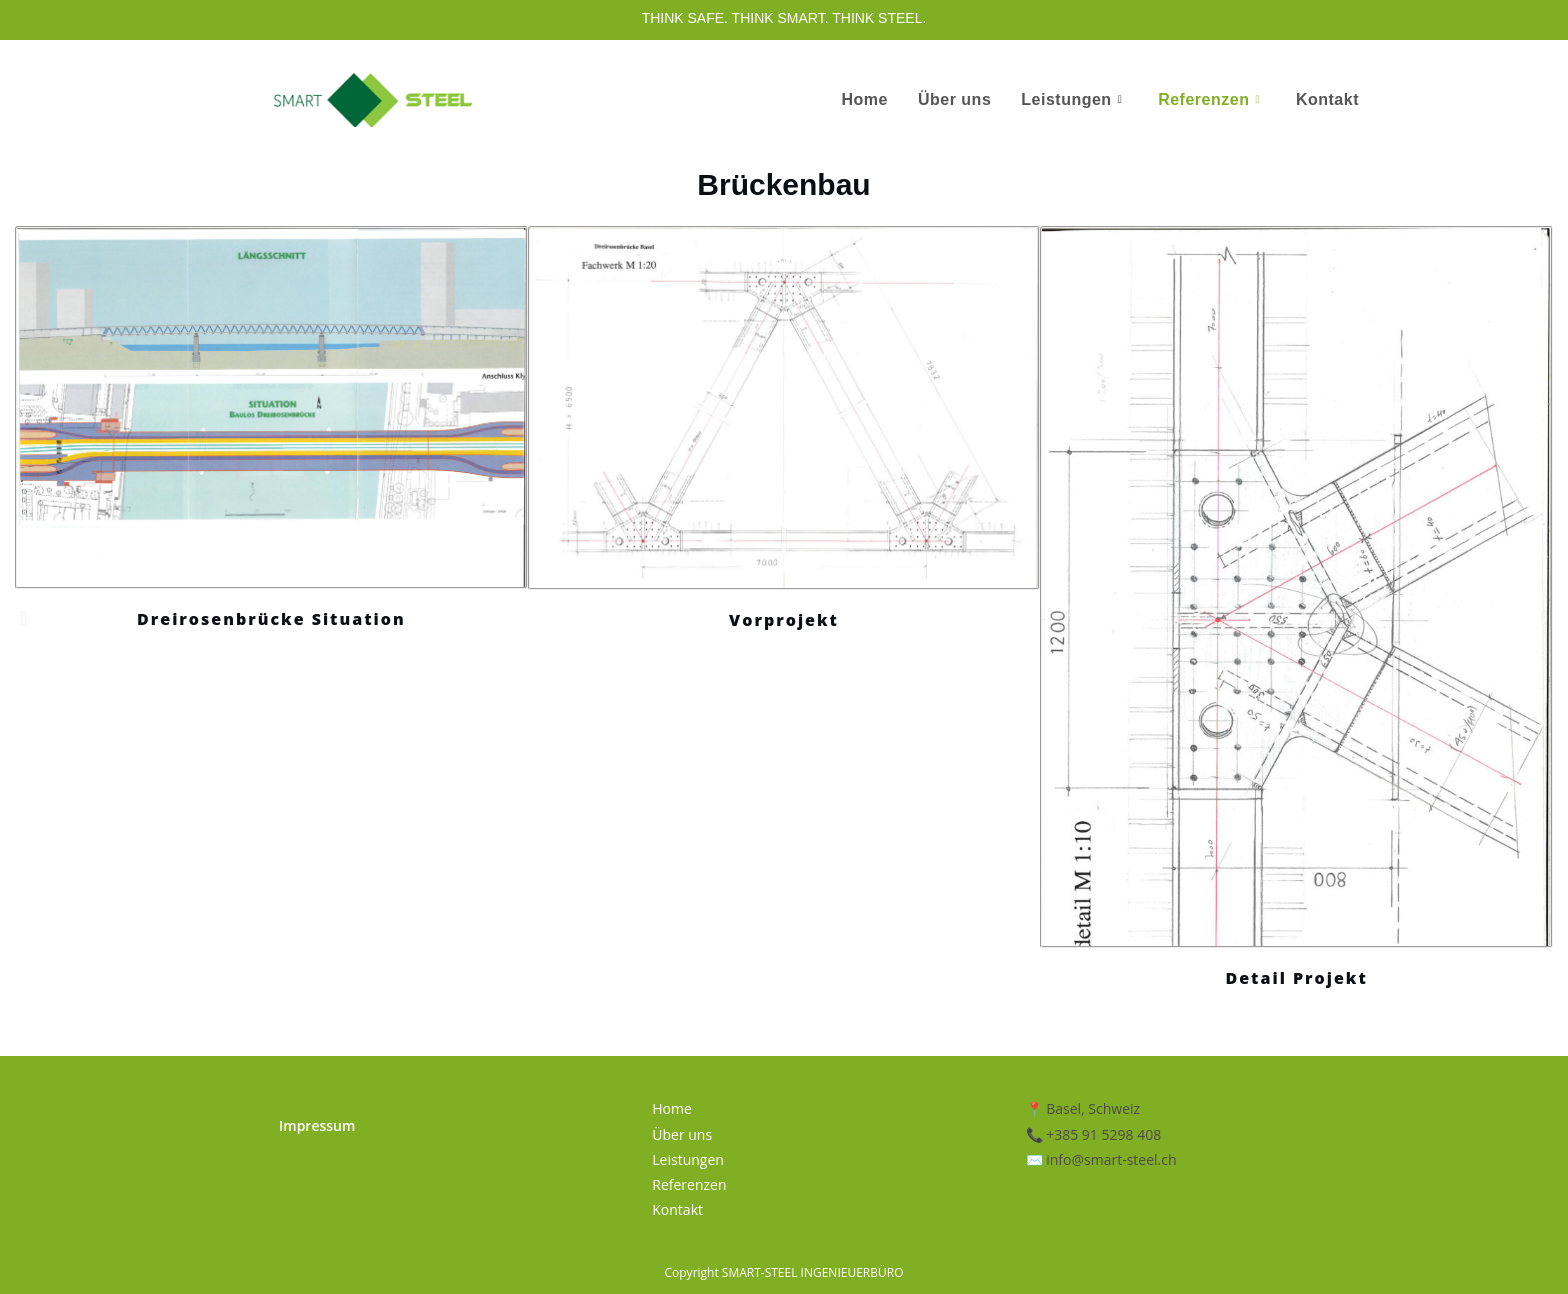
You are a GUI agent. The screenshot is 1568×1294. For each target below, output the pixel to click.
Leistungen (1071, 100)
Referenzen (1209, 100)
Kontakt (1327, 99)
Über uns (954, 99)
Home (864, 99)
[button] (23, 618)
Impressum (317, 1125)
